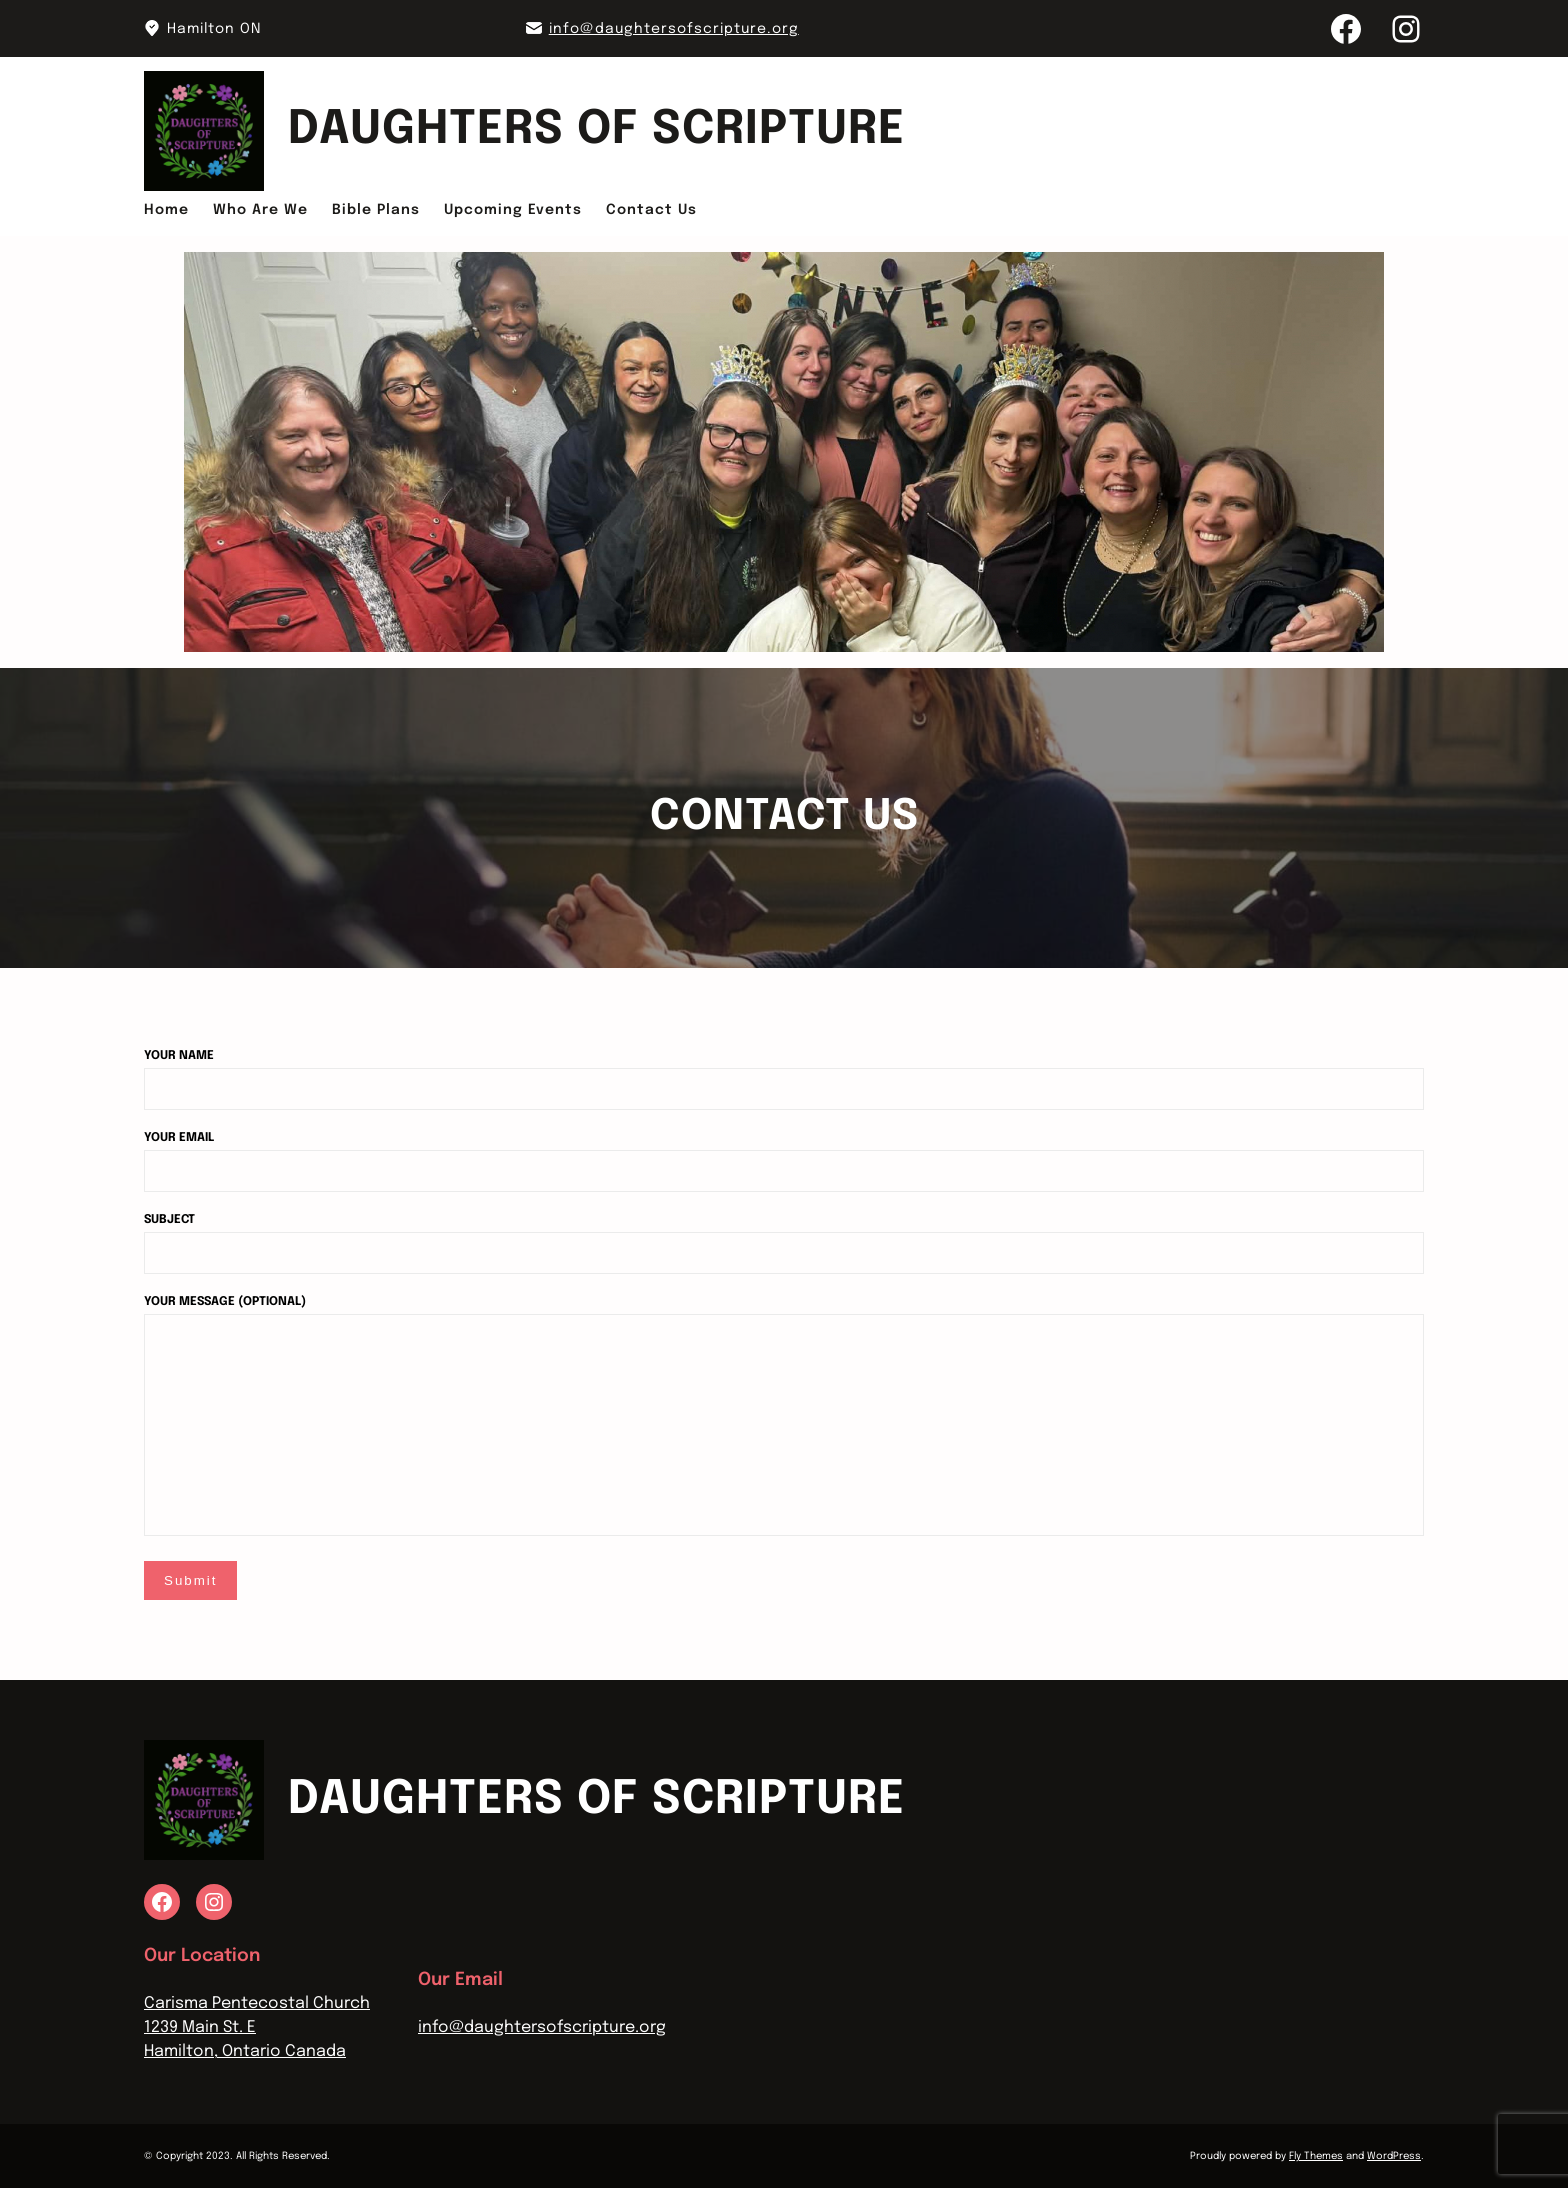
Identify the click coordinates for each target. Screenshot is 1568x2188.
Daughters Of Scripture (596, 130)
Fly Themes (1316, 2156)
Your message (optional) (784, 1417)
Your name (784, 1073)
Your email (784, 1155)
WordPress (1394, 2156)
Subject (784, 1237)
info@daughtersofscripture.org (674, 29)
